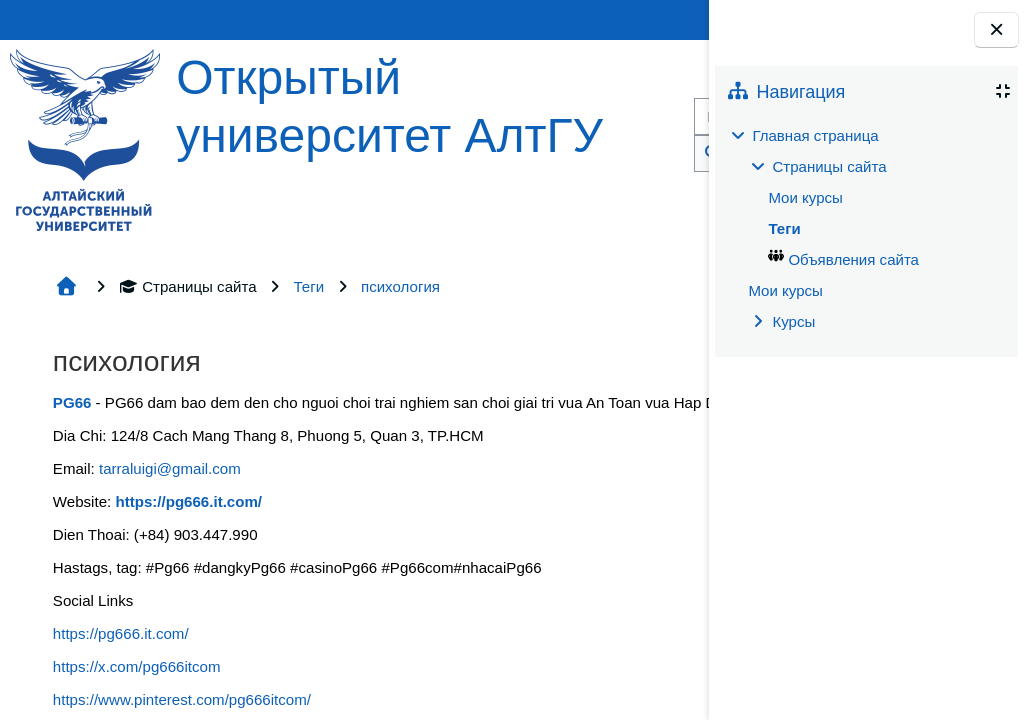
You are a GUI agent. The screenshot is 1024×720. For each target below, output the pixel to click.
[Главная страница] (85, 138)
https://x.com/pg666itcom (137, 666)
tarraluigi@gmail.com (170, 468)
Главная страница (815, 135)
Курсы (793, 321)
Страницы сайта (187, 286)
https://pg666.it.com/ (121, 633)
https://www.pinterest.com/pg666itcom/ (182, 699)
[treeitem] (866, 229)
